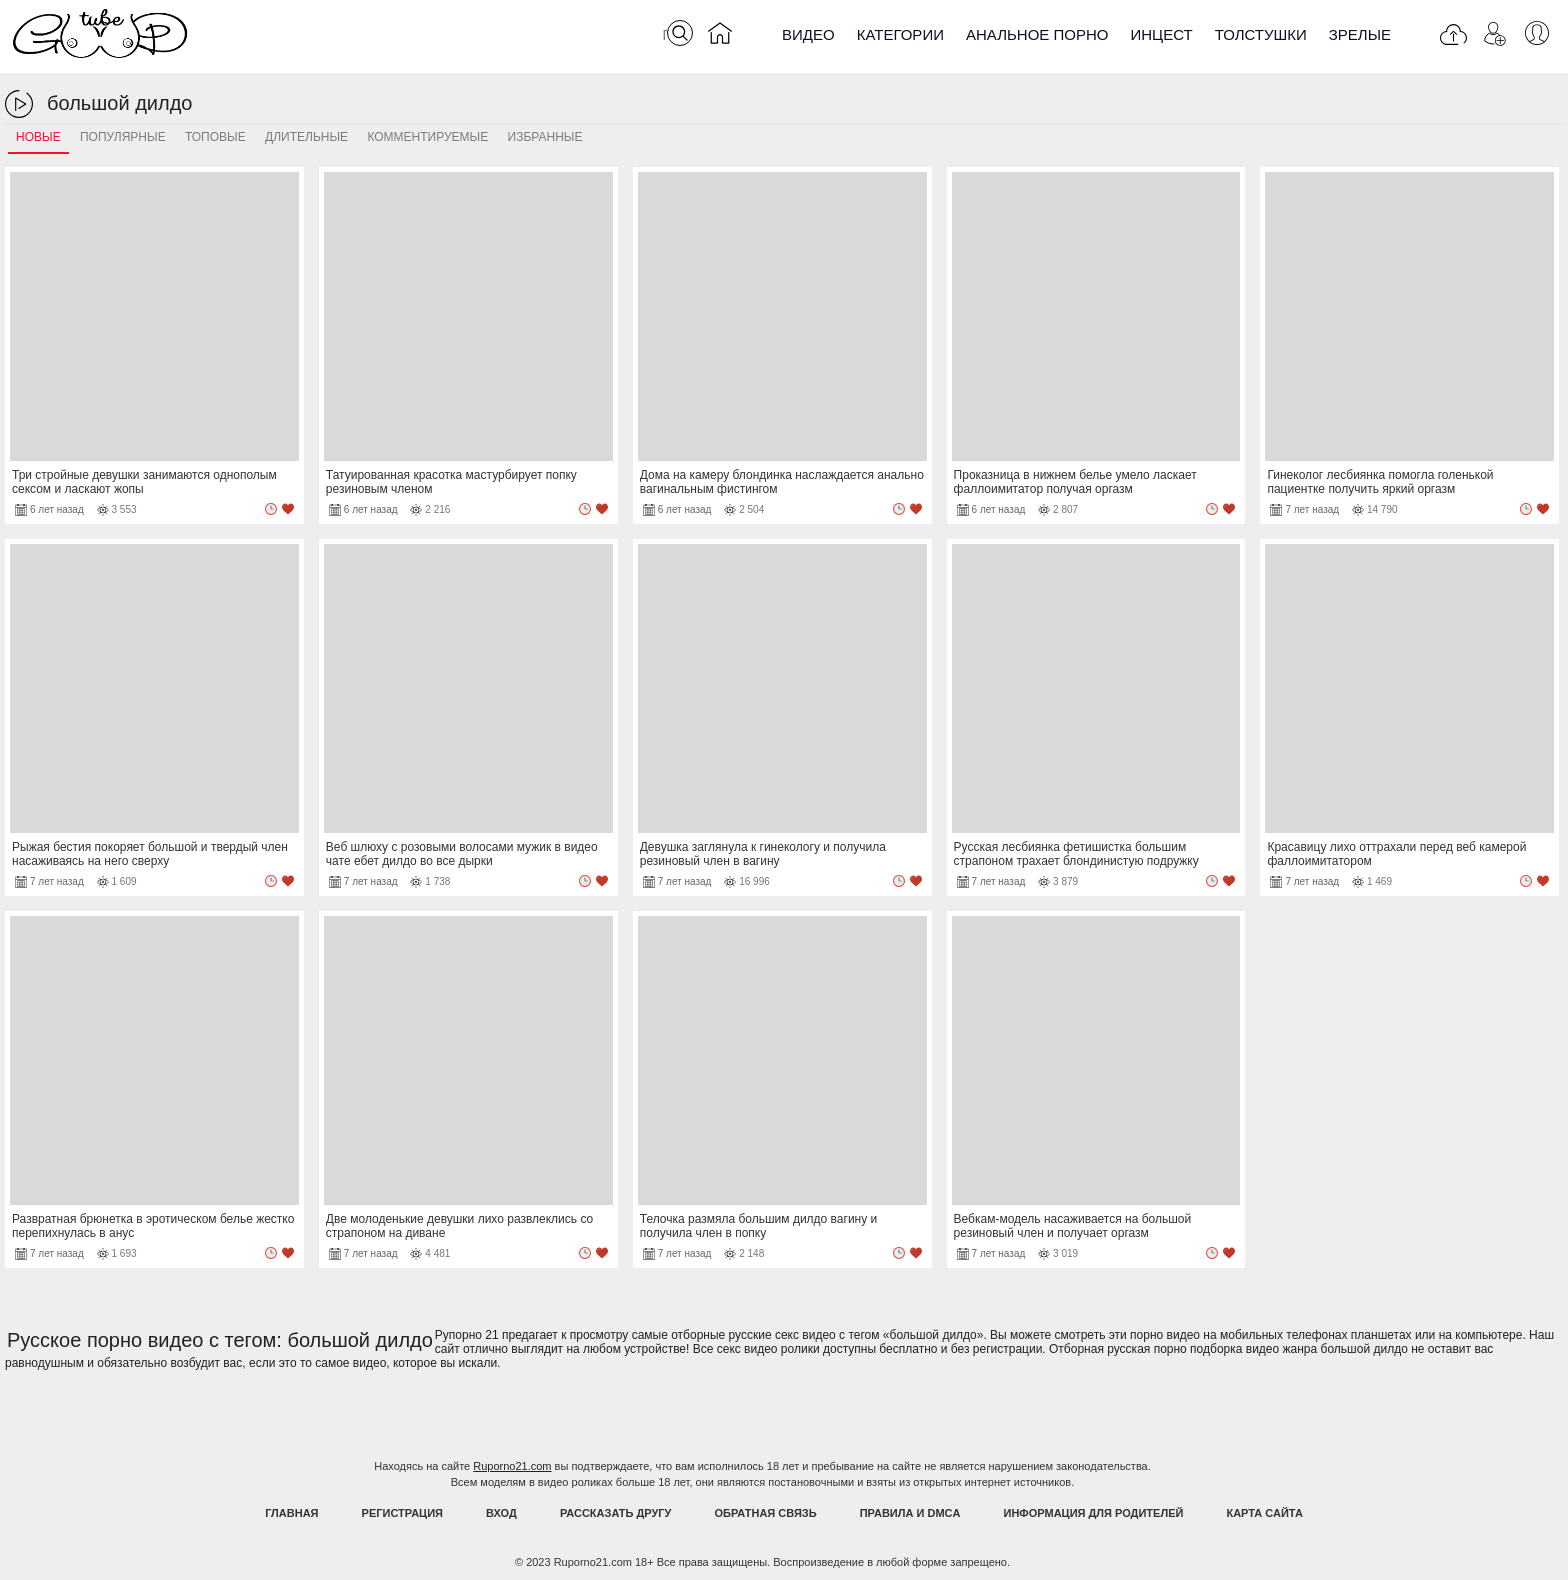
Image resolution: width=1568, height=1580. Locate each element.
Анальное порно (1037, 34)
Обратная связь (766, 1513)
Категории (900, 34)
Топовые (215, 137)
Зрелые (1360, 34)
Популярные (123, 137)
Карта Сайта (1264, 1513)
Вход (501, 1513)
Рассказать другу (616, 1513)
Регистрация (402, 1513)
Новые (38, 137)
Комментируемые (427, 137)
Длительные (306, 137)
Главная (291, 1513)
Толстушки (1261, 34)
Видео (808, 34)
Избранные (545, 137)
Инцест (1161, 34)
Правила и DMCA (910, 1513)
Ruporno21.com (512, 1466)
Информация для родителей (1094, 1513)
